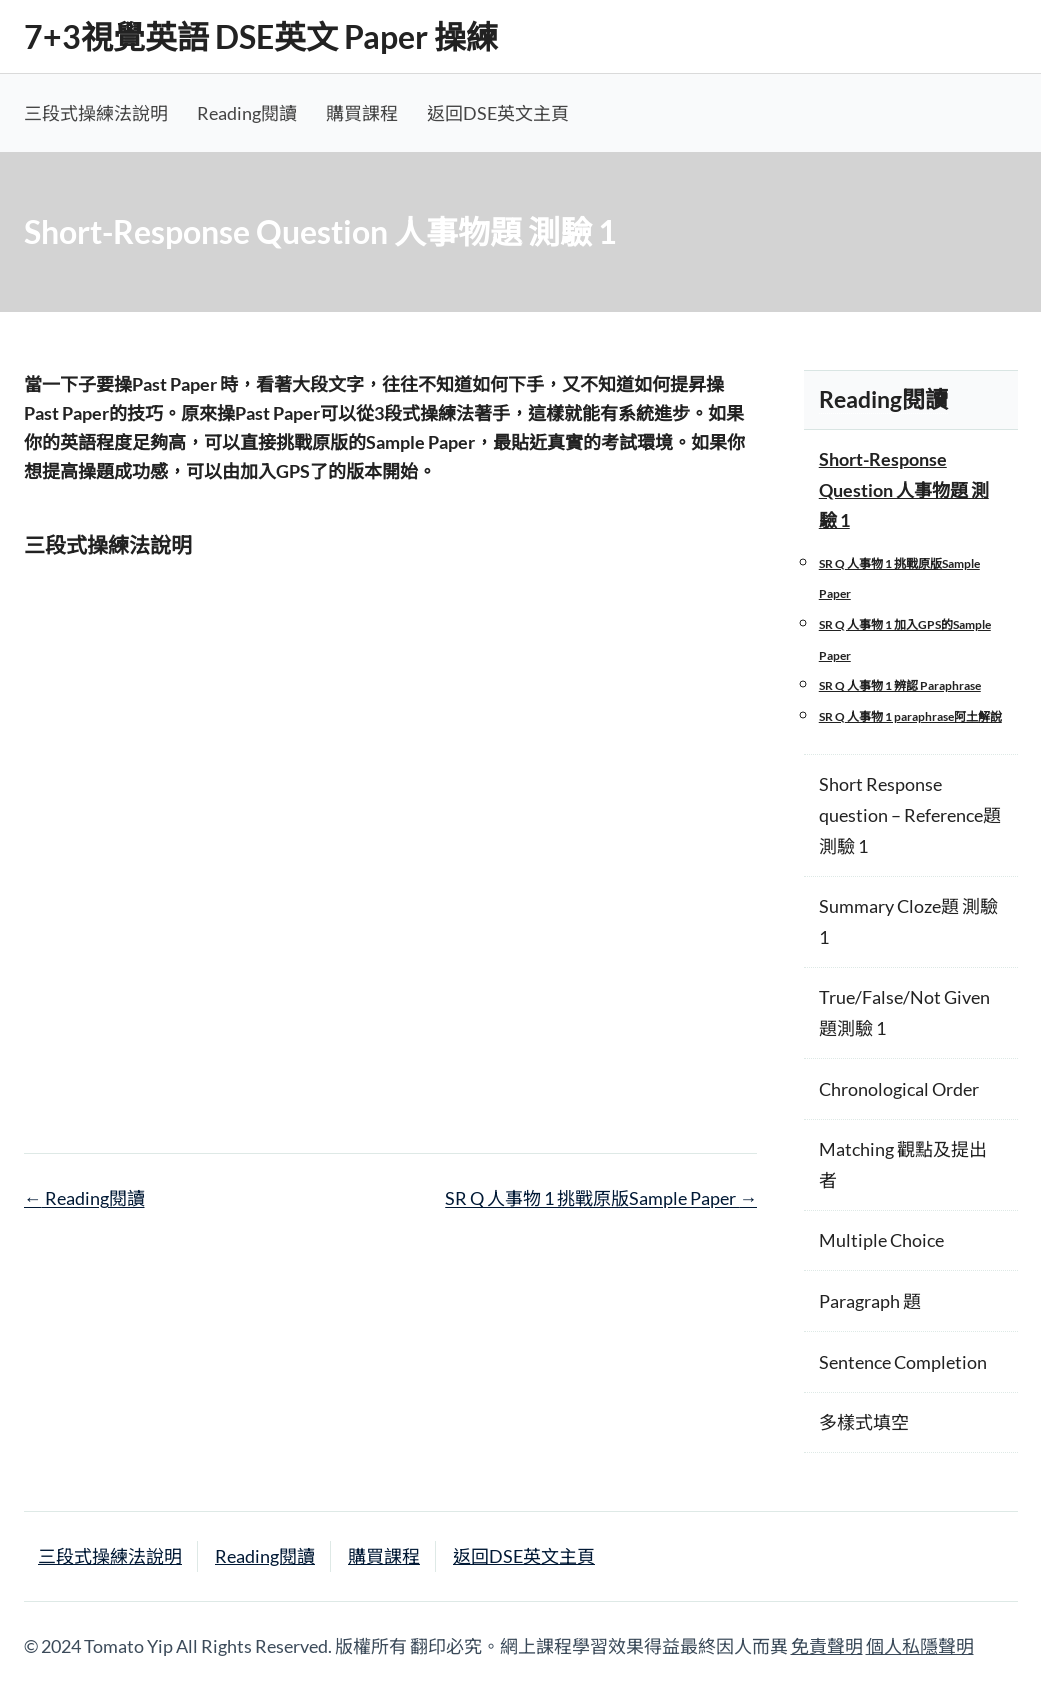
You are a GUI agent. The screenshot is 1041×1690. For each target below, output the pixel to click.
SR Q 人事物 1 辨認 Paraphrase (900, 685)
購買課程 (362, 113)
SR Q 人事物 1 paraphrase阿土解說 (910, 716)
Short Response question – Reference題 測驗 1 (910, 814)
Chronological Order (899, 1089)
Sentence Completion (903, 1362)
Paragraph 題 (870, 1301)
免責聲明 (827, 1646)
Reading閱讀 (247, 113)
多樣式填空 (864, 1422)
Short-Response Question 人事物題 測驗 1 (904, 489)
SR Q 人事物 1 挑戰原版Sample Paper (601, 1198)
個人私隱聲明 (920, 1646)
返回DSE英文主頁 (498, 113)
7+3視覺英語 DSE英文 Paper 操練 (261, 36)
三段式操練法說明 (96, 113)
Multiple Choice (881, 1240)
